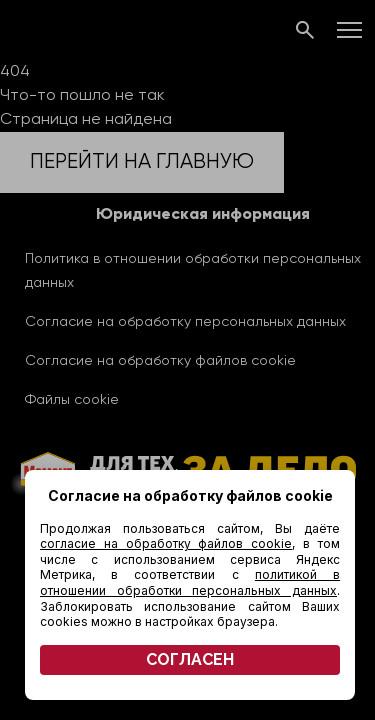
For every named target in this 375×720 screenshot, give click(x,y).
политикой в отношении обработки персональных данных (190, 582)
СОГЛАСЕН (190, 659)
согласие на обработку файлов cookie (166, 543)
